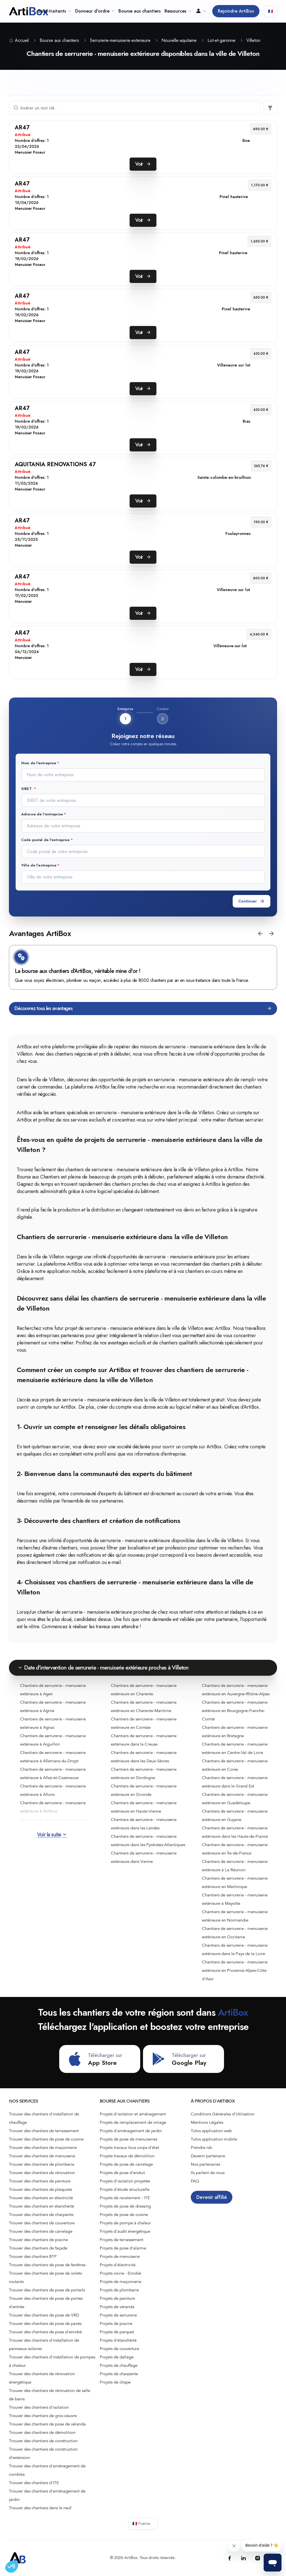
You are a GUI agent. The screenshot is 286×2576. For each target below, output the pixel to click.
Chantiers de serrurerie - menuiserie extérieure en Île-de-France (235, 1849)
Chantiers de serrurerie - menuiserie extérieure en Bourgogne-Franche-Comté (235, 1710)
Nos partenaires (205, 2164)
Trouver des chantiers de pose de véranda (47, 2424)
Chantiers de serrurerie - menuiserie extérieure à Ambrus (53, 1807)
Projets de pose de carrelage (126, 2164)
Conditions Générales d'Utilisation (222, 2114)
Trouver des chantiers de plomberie (41, 2164)
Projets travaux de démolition (127, 2156)
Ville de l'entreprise (38, 865)
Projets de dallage (117, 2357)
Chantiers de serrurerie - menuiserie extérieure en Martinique (235, 1882)
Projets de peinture (117, 2298)
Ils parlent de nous (208, 2172)
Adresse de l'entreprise (42, 814)
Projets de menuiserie (120, 2256)
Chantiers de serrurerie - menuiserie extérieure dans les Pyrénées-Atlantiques (148, 1841)
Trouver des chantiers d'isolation (39, 2407)
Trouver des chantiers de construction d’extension (43, 2453)
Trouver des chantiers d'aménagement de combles (47, 2470)
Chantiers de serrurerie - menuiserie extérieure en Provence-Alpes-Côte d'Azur (235, 1970)
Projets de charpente (119, 2374)
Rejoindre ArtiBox (236, 11)
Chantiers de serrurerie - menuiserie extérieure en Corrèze (144, 1723)
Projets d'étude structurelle (124, 2189)
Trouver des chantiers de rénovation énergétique (42, 2378)
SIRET (27, 788)
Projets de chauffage (118, 2365)
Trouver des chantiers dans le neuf (40, 2508)
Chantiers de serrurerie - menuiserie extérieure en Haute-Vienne (144, 1807)
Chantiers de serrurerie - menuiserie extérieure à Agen (53, 1690)
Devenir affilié (211, 2197)
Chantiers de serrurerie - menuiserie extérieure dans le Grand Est (235, 1782)
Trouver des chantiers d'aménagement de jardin (47, 2495)
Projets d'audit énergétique (125, 2231)
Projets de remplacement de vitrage (133, 2122)
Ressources (178, 11)
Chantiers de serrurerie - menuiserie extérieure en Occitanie (235, 1933)
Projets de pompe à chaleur (125, 2223)
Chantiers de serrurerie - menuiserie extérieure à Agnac (53, 1723)
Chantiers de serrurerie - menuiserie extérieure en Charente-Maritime (144, 1706)
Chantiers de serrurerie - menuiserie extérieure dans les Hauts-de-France (235, 1832)
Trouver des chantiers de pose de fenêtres (47, 2265)
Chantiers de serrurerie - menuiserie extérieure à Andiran (53, 1824)
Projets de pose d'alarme (123, 2248)
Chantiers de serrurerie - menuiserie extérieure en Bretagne (235, 1732)
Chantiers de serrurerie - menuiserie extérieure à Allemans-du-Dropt (53, 1757)
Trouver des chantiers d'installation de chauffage (44, 2118)
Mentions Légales (207, 2122)
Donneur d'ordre (95, 11)
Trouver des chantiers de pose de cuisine (46, 2139)
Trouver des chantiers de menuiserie (42, 2156)
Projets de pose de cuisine (124, 2214)
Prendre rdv (201, 2147)
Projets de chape (115, 2382)
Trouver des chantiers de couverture (42, 2223)
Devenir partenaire (208, 2156)
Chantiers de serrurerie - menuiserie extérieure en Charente (144, 1690)
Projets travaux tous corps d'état (129, 2147)
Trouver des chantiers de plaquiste (40, 2189)
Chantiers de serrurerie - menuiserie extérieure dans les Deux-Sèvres (144, 1757)
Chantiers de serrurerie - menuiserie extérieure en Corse (235, 1765)
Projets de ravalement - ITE (125, 2198)
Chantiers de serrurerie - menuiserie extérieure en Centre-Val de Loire (235, 1748)
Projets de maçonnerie (120, 2281)
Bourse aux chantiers (139, 11)
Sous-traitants (54, 11)
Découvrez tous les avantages (143, 1008)
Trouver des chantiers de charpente (41, 2214)
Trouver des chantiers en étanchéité (41, 2206)
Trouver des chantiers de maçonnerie (43, 2147)
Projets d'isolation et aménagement (133, 2114)
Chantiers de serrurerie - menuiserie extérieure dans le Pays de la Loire (235, 1949)
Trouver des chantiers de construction (43, 2441)
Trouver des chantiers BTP (33, 2256)
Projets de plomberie (119, 2290)
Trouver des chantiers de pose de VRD (44, 2315)
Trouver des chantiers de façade (38, 2248)
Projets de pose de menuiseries (128, 2139)
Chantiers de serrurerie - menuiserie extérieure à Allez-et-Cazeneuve (53, 1773)
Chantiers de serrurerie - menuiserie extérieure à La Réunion (235, 1866)
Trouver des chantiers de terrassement (44, 2131)
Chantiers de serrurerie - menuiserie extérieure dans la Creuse (144, 1740)
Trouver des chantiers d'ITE (34, 2482)
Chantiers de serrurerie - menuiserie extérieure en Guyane (235, 1815)
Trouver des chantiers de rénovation (42, 2172)
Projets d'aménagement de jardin (131, 2131)
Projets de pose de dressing (125, 2206)
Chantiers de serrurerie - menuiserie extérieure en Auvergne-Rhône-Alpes (236, 1690)
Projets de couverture (119, 2348)
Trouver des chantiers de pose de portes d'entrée (46, 2303)
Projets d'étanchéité (118, 2340)
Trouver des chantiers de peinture (39, 2181)
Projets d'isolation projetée (125, 2181)
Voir (143, 164)
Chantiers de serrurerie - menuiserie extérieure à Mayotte (235, 1899)
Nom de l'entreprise (38, 763)
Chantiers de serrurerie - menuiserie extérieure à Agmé (53, 1706)
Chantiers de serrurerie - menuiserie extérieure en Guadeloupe (235, 1799)
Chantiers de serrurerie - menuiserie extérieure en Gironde (144, 1790)
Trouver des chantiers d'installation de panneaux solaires (44, 2344)
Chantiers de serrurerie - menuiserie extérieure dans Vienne (144, 1857)
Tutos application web (211, 2131)
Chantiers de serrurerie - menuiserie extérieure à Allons (53, 1790)
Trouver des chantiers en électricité (41, 2198)
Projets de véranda (117, 2307)
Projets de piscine (116, 2323)
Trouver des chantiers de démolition (42, 2432)
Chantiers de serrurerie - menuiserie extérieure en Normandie (235, 1916)
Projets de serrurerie (118, 2315)
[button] (260, 933)
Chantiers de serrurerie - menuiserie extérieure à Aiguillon (53, 1740)
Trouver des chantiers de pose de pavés (45, 2323)
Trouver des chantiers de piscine (38, 2239)
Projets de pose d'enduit (122, 2172)
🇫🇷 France (141, 2523)
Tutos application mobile (214, 2139)
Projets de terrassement (121, 2239)
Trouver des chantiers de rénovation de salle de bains (49, 2395)
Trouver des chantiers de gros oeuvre (43, 2415)
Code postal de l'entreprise (45, 839)
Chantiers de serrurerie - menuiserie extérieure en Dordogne (144, 1773)
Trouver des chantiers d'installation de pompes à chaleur (52, 2361)
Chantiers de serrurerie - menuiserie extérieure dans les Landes (144, 1824)
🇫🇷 (270, 11)
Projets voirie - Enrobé (120, 2273)
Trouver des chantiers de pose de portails (47, 2290)
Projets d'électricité (117, 2265)
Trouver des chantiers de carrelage (40, 2231)
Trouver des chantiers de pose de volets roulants (45, 2277)
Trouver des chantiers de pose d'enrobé (45, 2332)
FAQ (195, 2181)
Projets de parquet (117, 2332)
